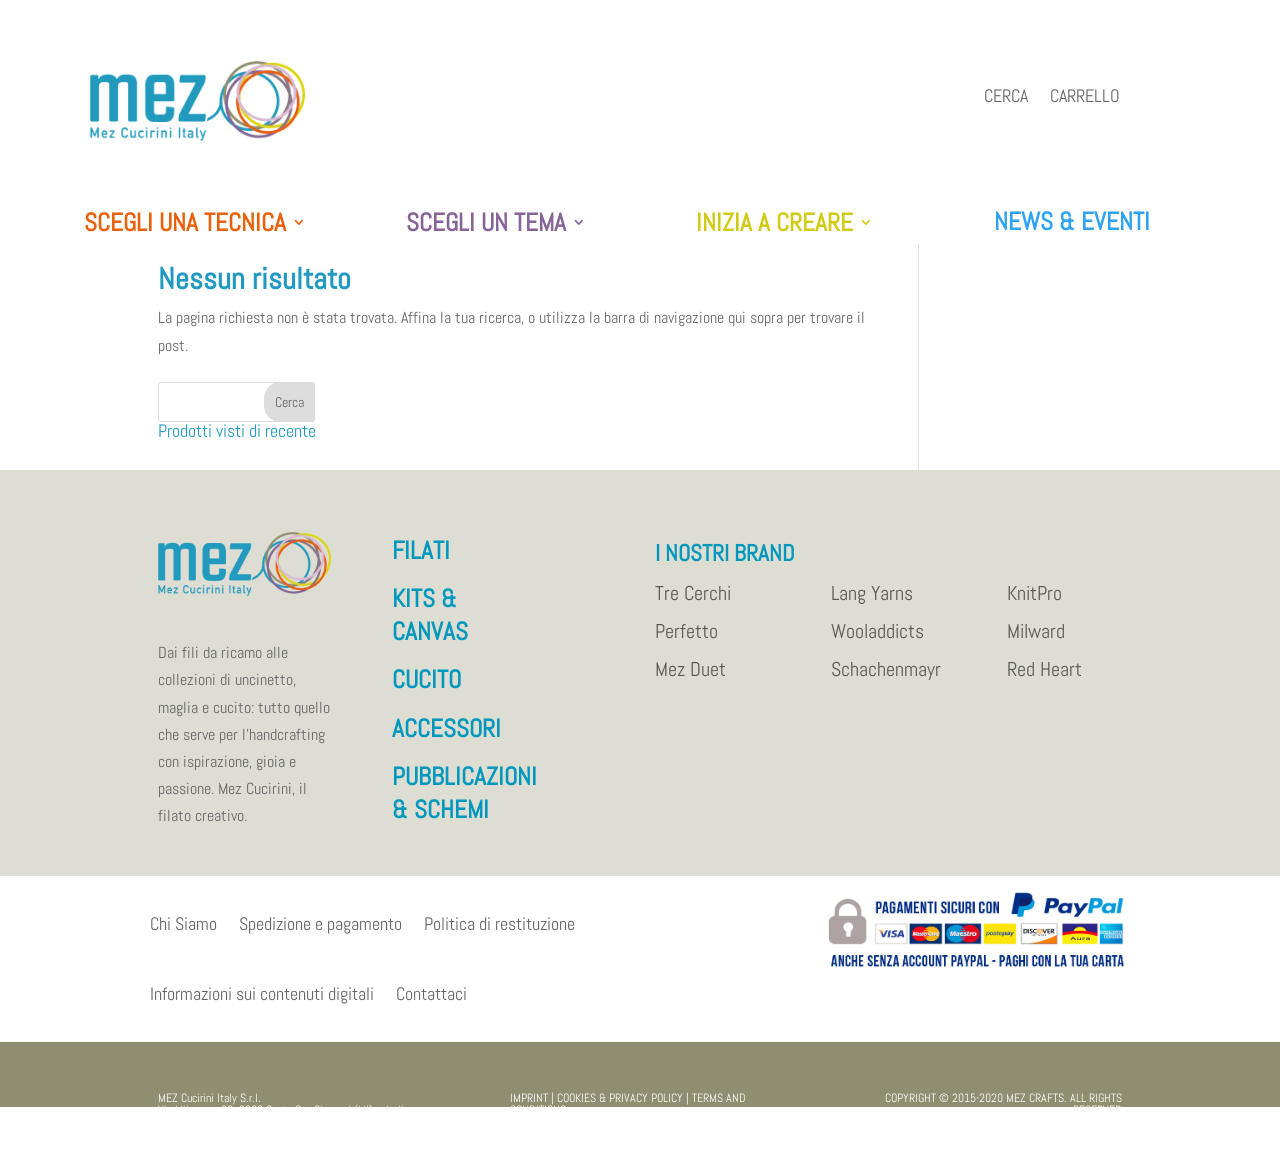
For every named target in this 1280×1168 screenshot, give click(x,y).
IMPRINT (529, 1108)
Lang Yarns (872, 604)
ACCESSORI (446, 738)
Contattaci (431, 1003)
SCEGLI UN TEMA (486, 223)
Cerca (1006, 98)
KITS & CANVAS (430, 625)
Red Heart (1044, 680)
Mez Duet (690, 680)
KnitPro (1034, 604)
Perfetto (686, 642)
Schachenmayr (886, 680)
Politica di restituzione (499, 933)
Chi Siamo (183, 933)
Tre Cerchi (693, 604)
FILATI (421, 560)
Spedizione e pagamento (320, 933)
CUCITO (426, 689)
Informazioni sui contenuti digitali (262, 1003)
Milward (1036, 642)
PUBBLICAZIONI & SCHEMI (464, 803)
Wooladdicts (877, 642)
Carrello (1085, 98)
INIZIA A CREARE (774, 223)
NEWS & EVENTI (1072, 221)
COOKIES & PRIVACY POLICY (620, 1108)
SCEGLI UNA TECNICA (185, 223)
